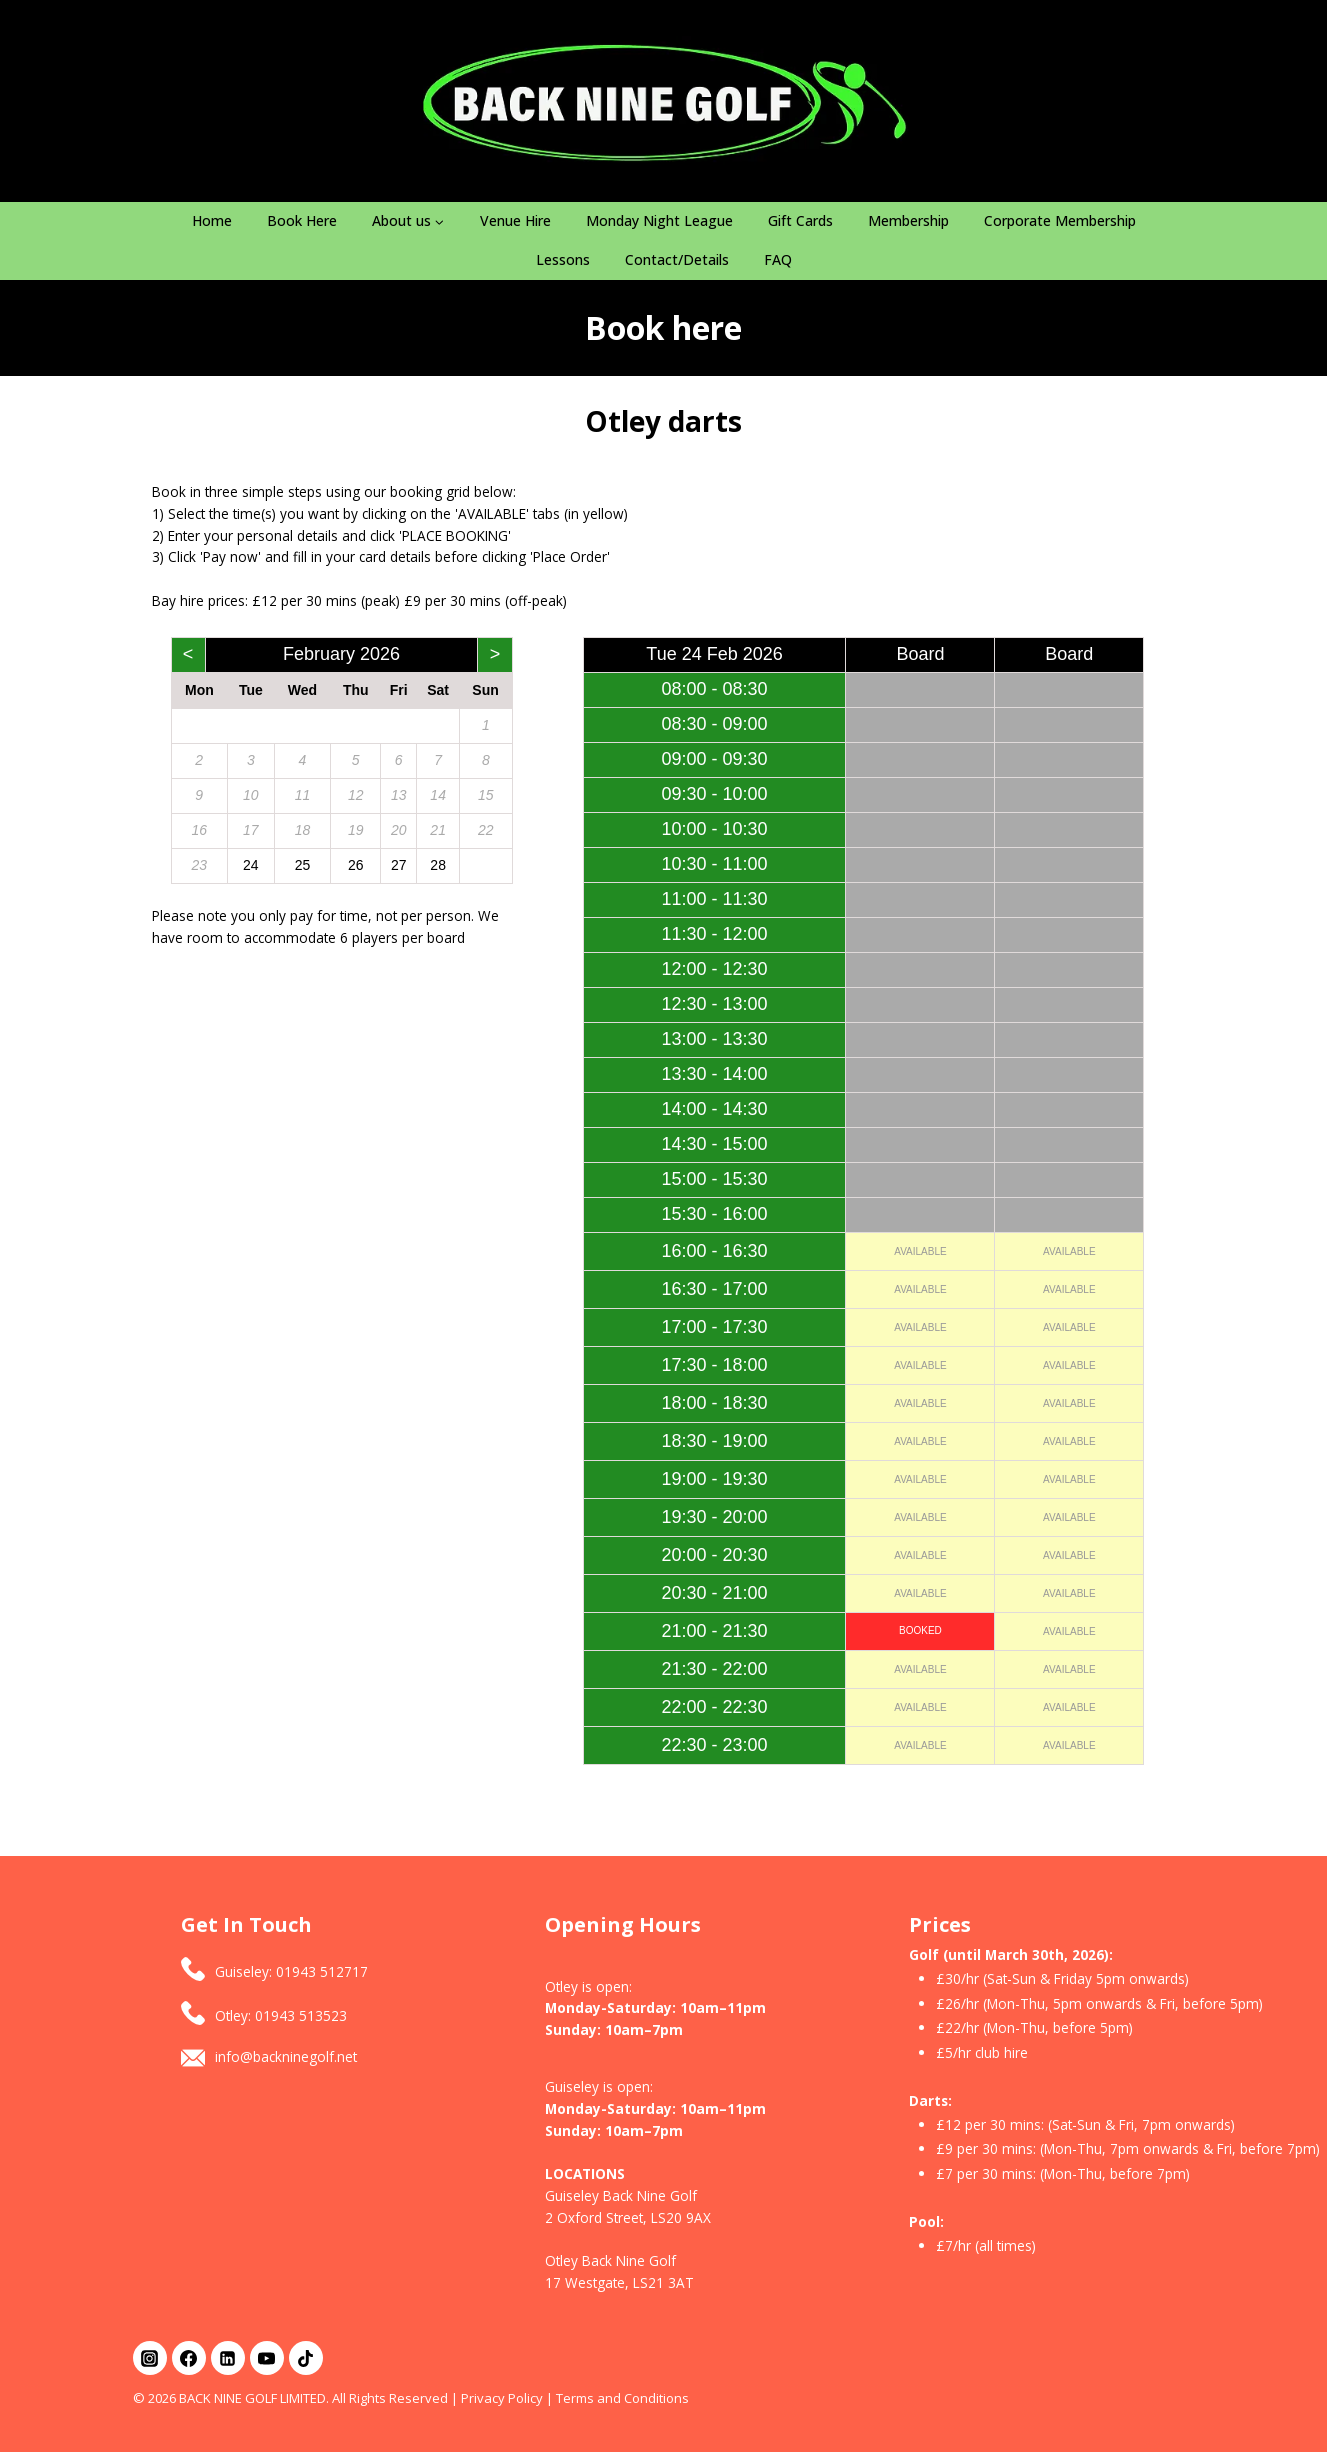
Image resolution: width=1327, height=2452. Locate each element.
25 (303, 865)
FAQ (778, 259)
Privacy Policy (502, 2398)
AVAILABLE (920, 1251)
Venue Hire (515, 220)
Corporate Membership (1060, 220)
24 (251, 865)
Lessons (563, 259)
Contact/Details (677, 259)
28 (438, 865)
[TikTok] (306, 2358)
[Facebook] (189, 2358)
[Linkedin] (228, 2358)
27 (399, 865)
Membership (908, 220)
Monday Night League (659, 220)
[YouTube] (267, 2358)
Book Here (302, 220)
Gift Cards (800, 220)
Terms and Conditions (622, 2398)
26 (356, 865)
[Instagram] (150, 2358)
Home (212, 220)
